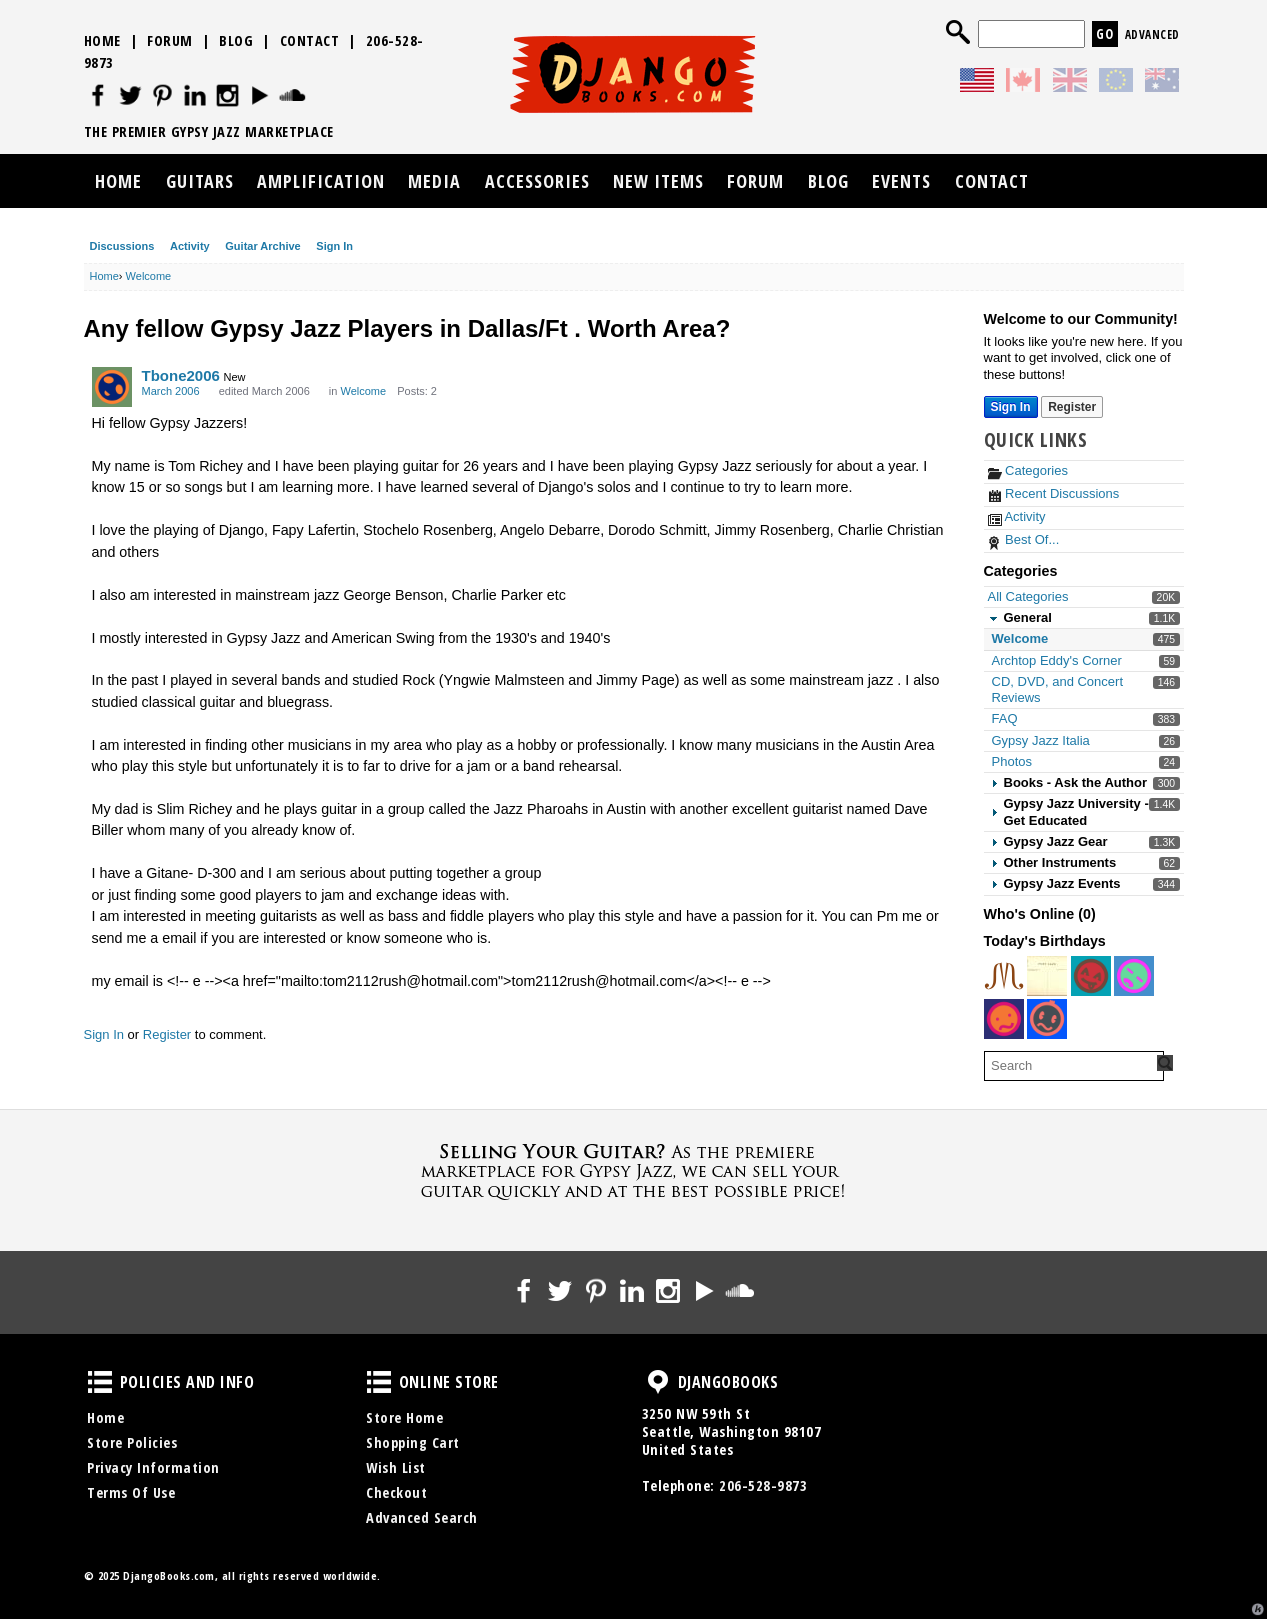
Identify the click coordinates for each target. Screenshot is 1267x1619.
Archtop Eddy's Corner (1057, 660)
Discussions (122, 246)
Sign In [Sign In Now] (1011, 407)
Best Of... (1024, 539)
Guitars (200, 181)
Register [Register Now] (1072, 407)
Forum (170, 40)
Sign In (334, 246)
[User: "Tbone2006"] (112, 387)
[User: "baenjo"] (1004, 1019)
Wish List (396, 1467)
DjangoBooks (658, 1382)
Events (901, 181)
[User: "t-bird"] (1047, 976)
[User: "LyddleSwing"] (1134, 976)
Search (958, 32)
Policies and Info (100, 1382)
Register (167, 1034)
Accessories (537, 181)
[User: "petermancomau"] (1047, 1019)
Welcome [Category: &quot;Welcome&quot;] (363, 391)
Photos (1012, 761)
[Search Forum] (1165, 1063)
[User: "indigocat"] (1004, 976)
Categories (1028, 470)
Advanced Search (422, 1517)
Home (102, 40)
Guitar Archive (262, 246)
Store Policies (132, 1442)
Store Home (404, 1417)
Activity (190, 246)
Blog (236, 40)
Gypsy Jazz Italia (1041, 740)
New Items (658, 181)
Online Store (379, 1382)
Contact (310, 40)
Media (434, 181)
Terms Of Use (131, 1492)
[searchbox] (1074, 1066)
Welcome (1020, 638)
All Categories (1028, 596)
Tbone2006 (181, 375)
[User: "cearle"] (1091, 976)
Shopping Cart (413, 1442)
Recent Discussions (1054, 493)
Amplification (321, 181)
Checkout (396, 1492)
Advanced (1152, 34)
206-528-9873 (763, 1485)
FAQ (1005, 718)
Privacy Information (153, 1467)
